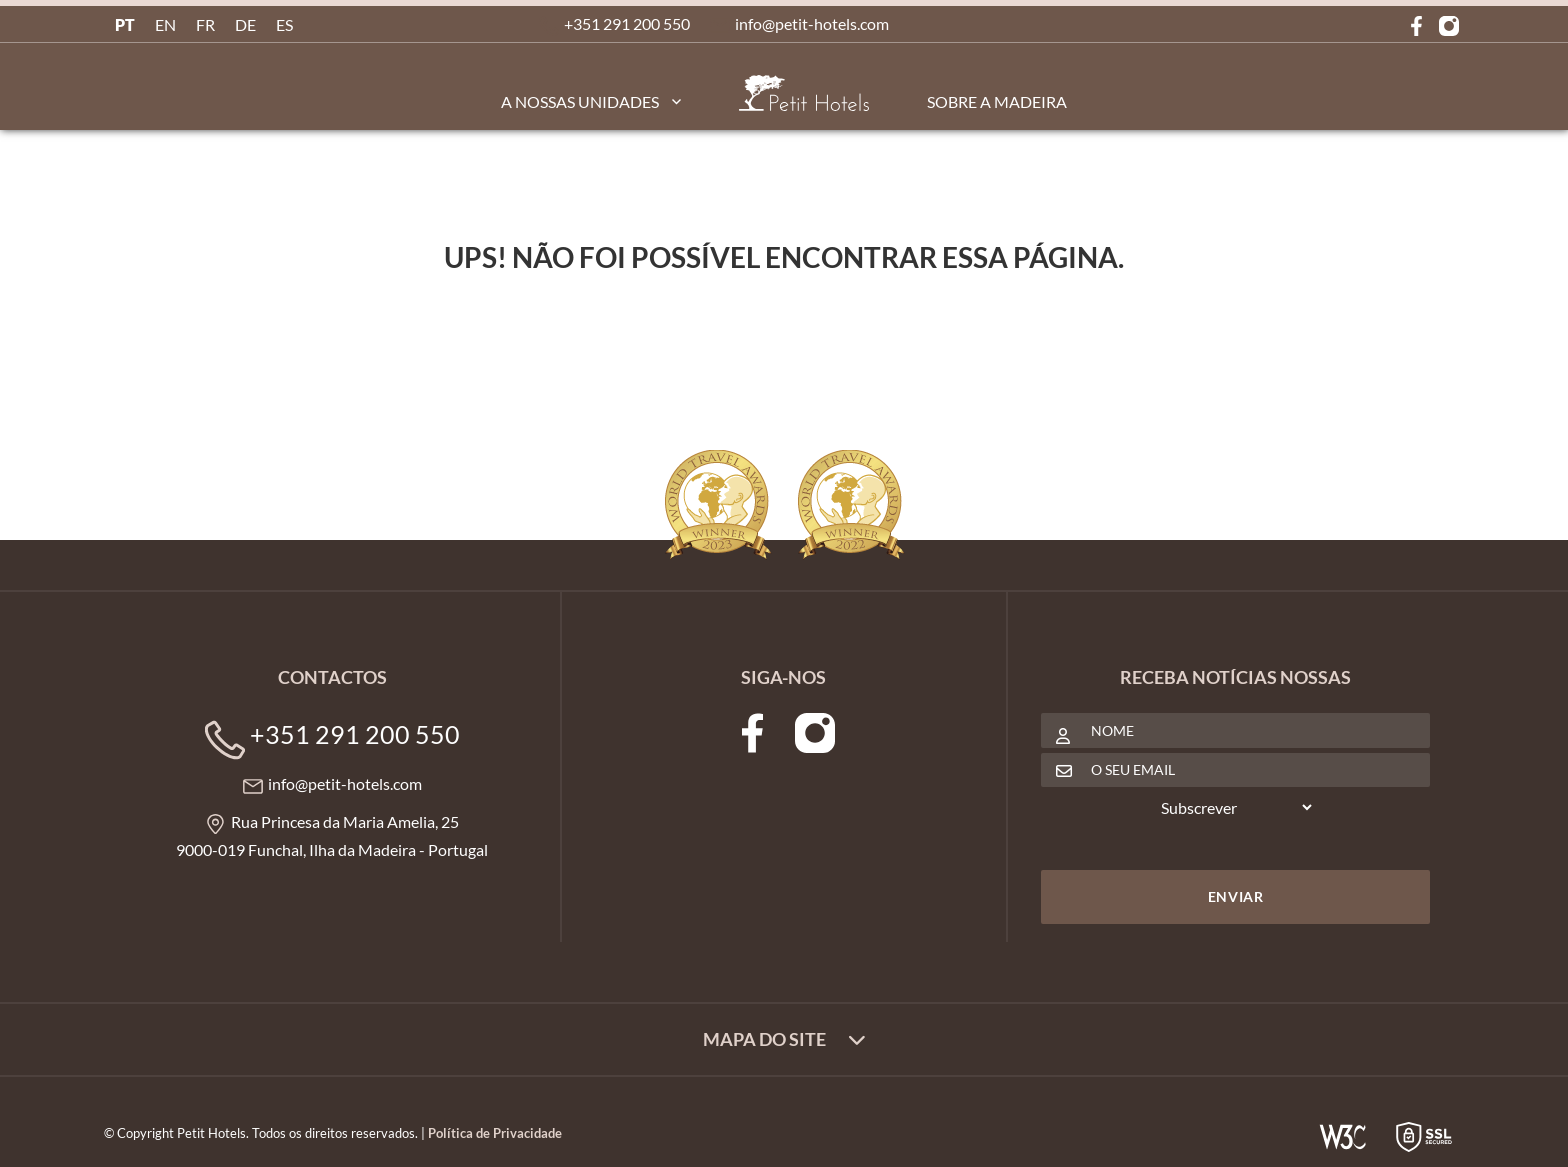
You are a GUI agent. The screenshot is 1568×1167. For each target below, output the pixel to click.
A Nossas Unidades (580, 101)
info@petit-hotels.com (812, 23)
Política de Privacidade (495, 1133)
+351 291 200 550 (627, 23)
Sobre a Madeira (997, 101)
